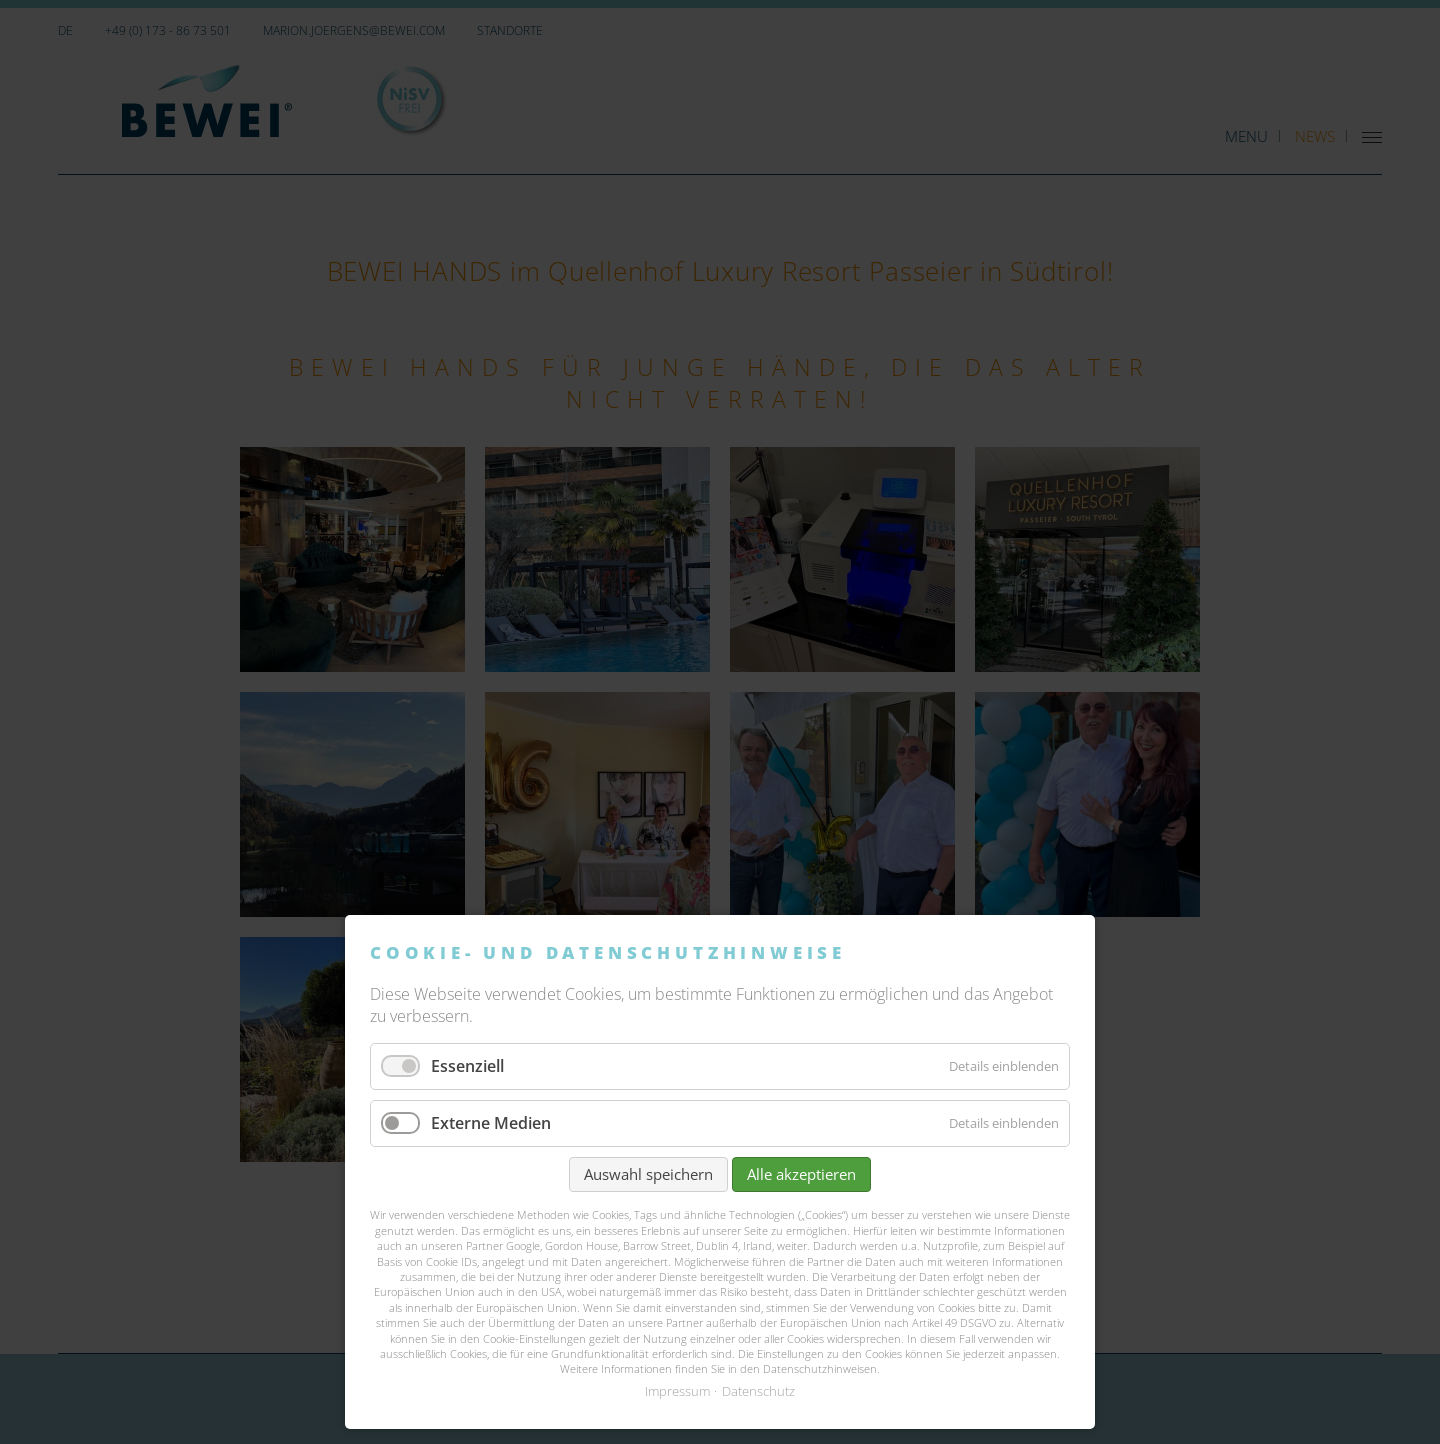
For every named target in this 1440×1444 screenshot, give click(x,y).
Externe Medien (491, 1123)
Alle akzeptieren (801, 1174)
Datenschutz (758, 1391)
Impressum (677, 1391)
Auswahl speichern (648, 1174)
